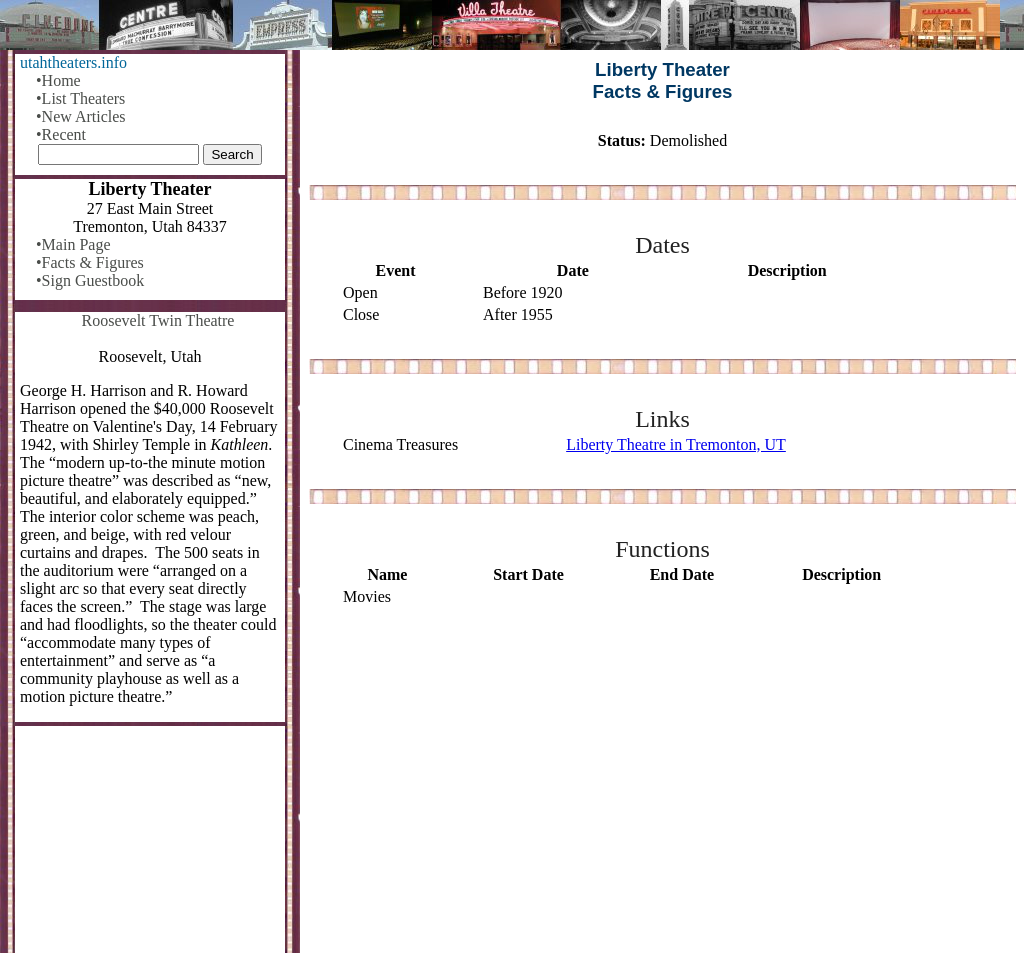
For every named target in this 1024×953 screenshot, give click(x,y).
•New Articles (81, 116)
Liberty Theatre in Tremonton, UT (676, 444)
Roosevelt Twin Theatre (158, 320)
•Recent (61, 134)
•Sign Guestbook (90, 280)
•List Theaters (80, 98)
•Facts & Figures (90, 262)
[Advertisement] (662, 781)
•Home (58, 80)
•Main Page (73, 244)
